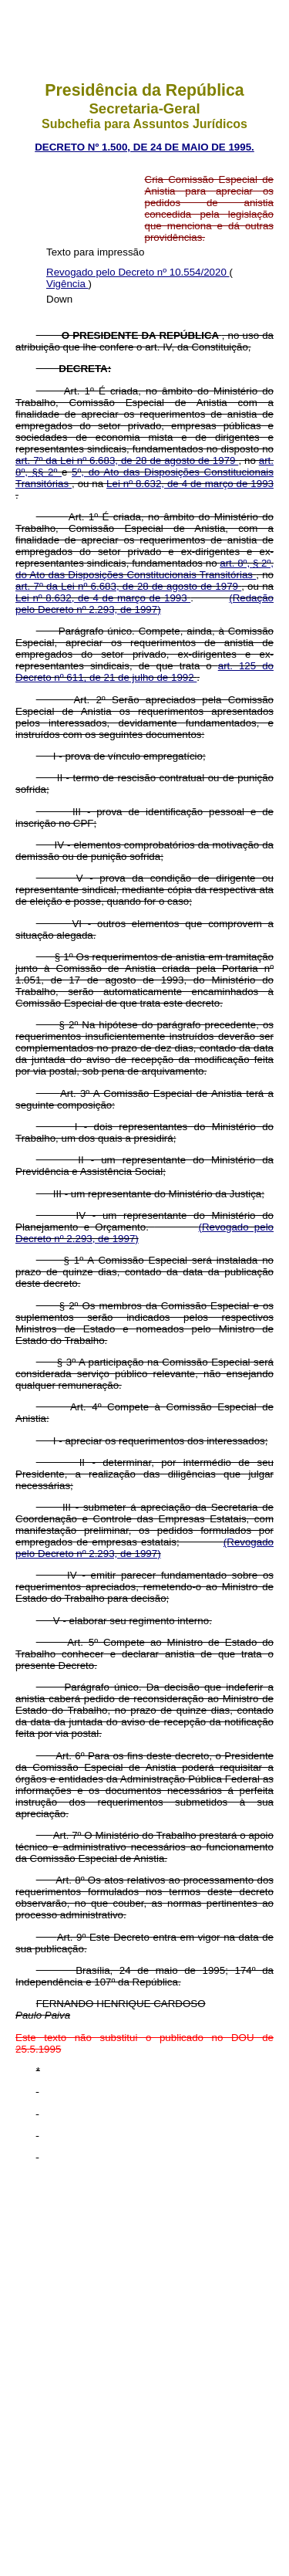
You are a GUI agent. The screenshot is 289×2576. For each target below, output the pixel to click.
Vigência (67, 283)
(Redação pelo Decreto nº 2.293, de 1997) (144, 603)
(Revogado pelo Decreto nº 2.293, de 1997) (144, 1547)
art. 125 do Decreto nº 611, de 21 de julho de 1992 (144, 671)
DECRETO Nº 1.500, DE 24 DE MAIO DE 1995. (144, 147)
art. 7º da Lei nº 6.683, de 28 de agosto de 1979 (126, 460)
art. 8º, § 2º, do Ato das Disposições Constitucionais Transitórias (144, 569)
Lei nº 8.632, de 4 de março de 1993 (190, 483)
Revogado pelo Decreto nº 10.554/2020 (138, 272)
